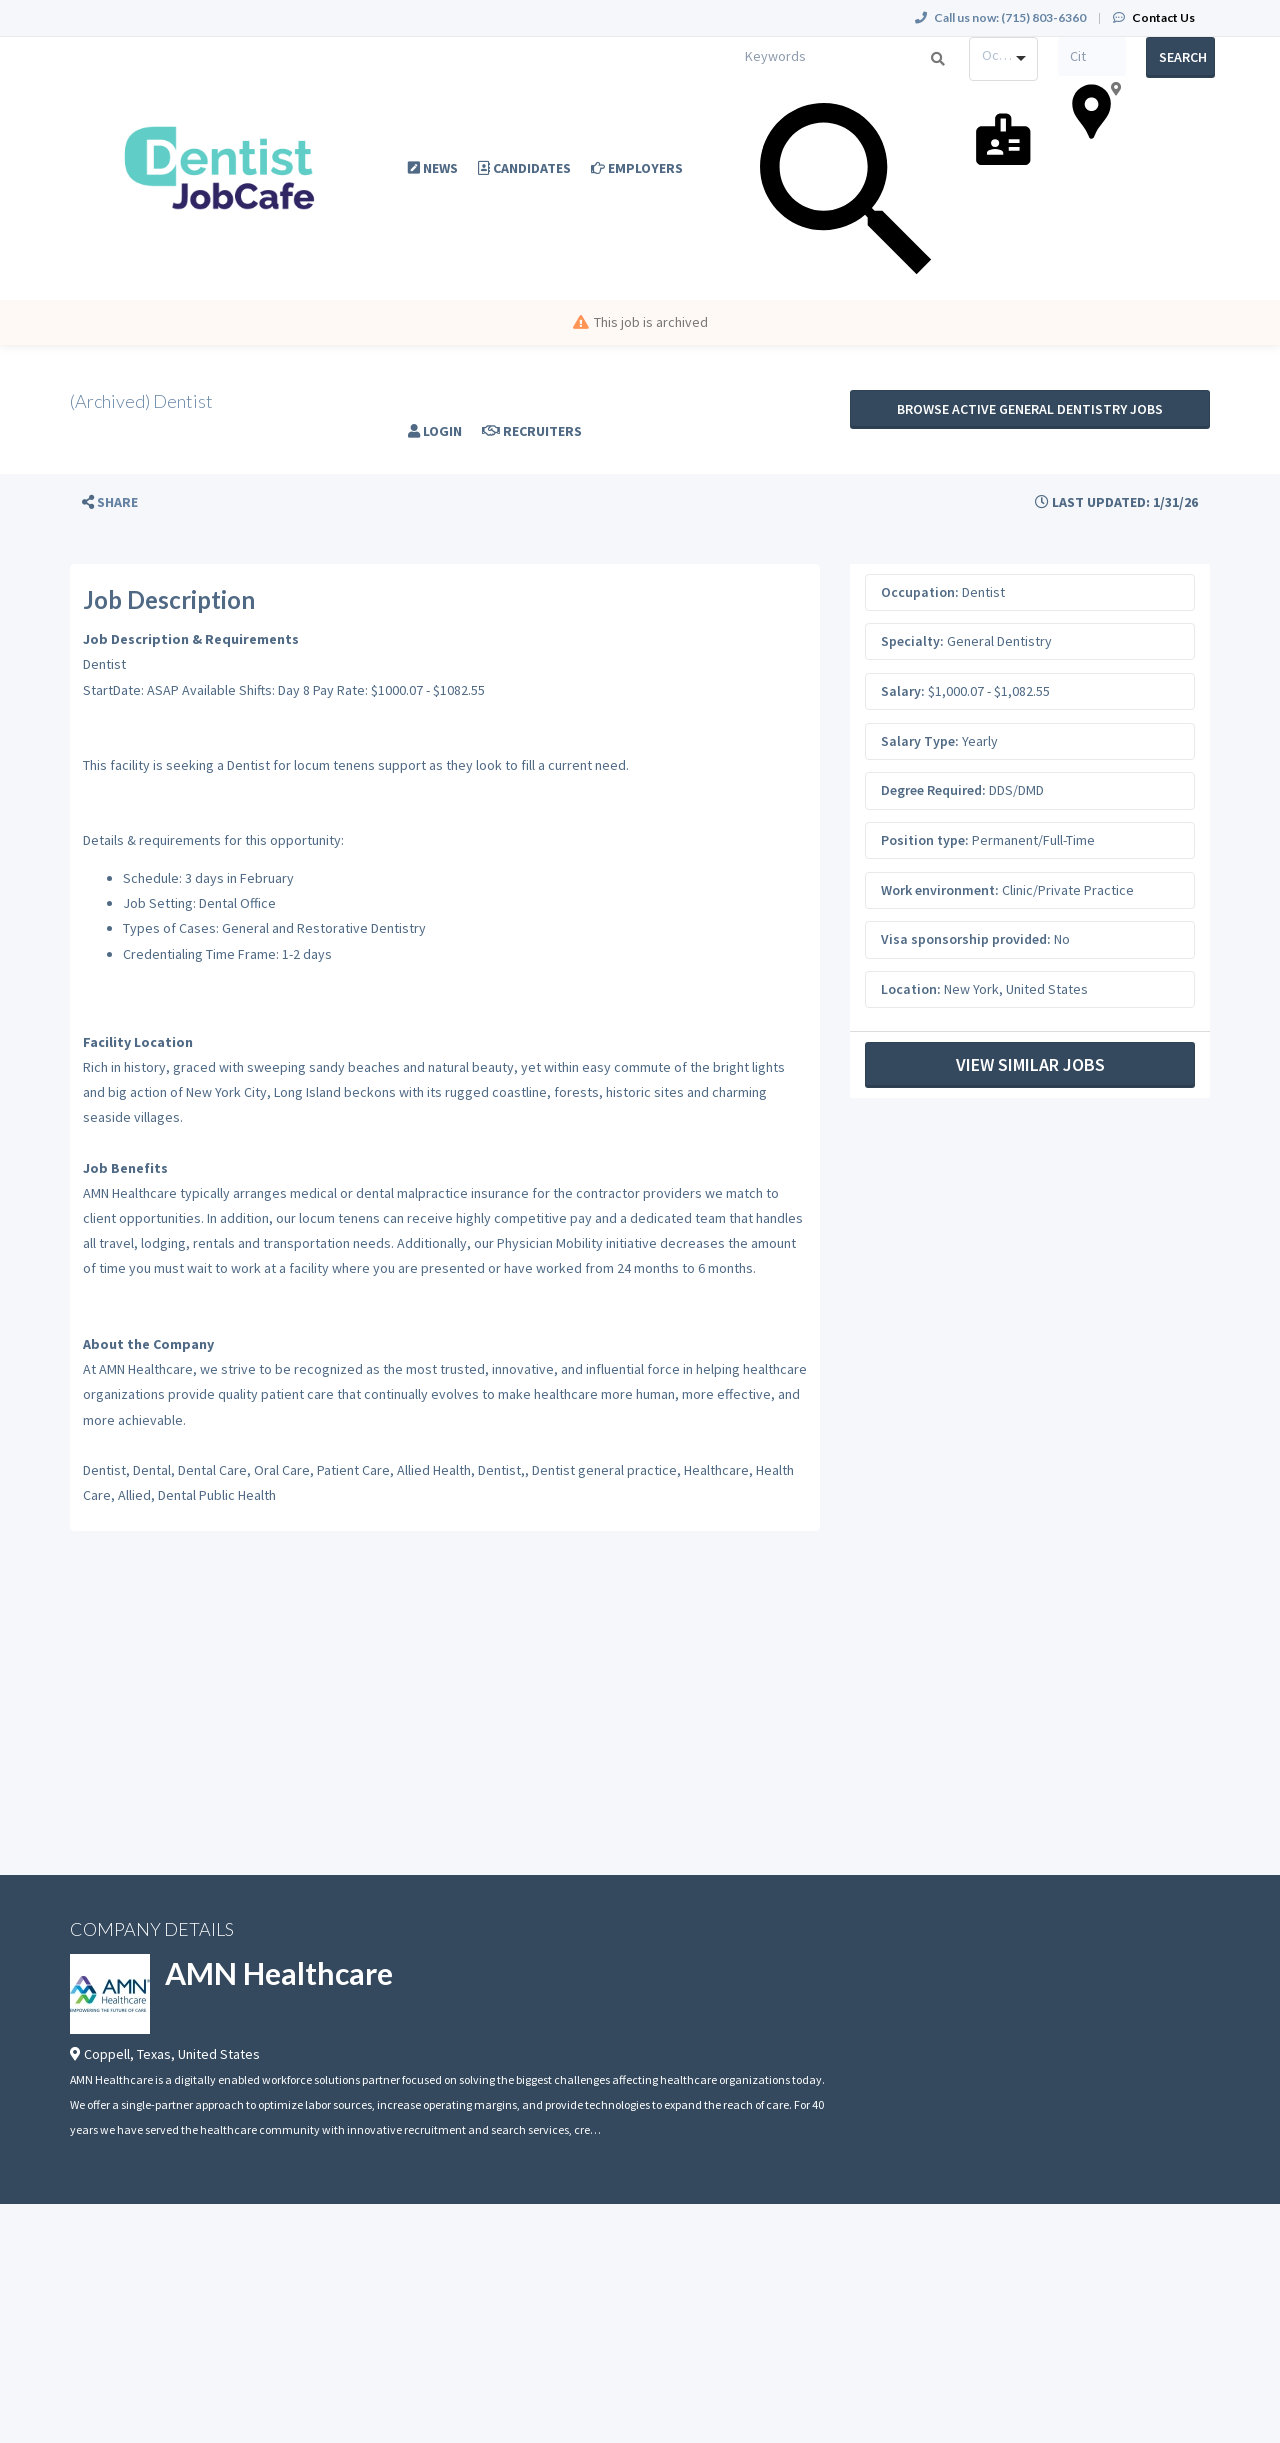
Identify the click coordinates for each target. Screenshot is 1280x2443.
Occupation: (920, 592)
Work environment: (940, 890)
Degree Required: (933, 790)
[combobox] (1003, 59)
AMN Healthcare (279, 1973)
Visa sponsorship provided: (966, 939)
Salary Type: (920, 741)
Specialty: (912, 641)
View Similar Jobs (1030, 1064)
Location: (911, 989)
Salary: (903, 691)
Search (1183, 57)
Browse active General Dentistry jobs (1030, 409)
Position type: (925, 840)
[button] (110, 502)
